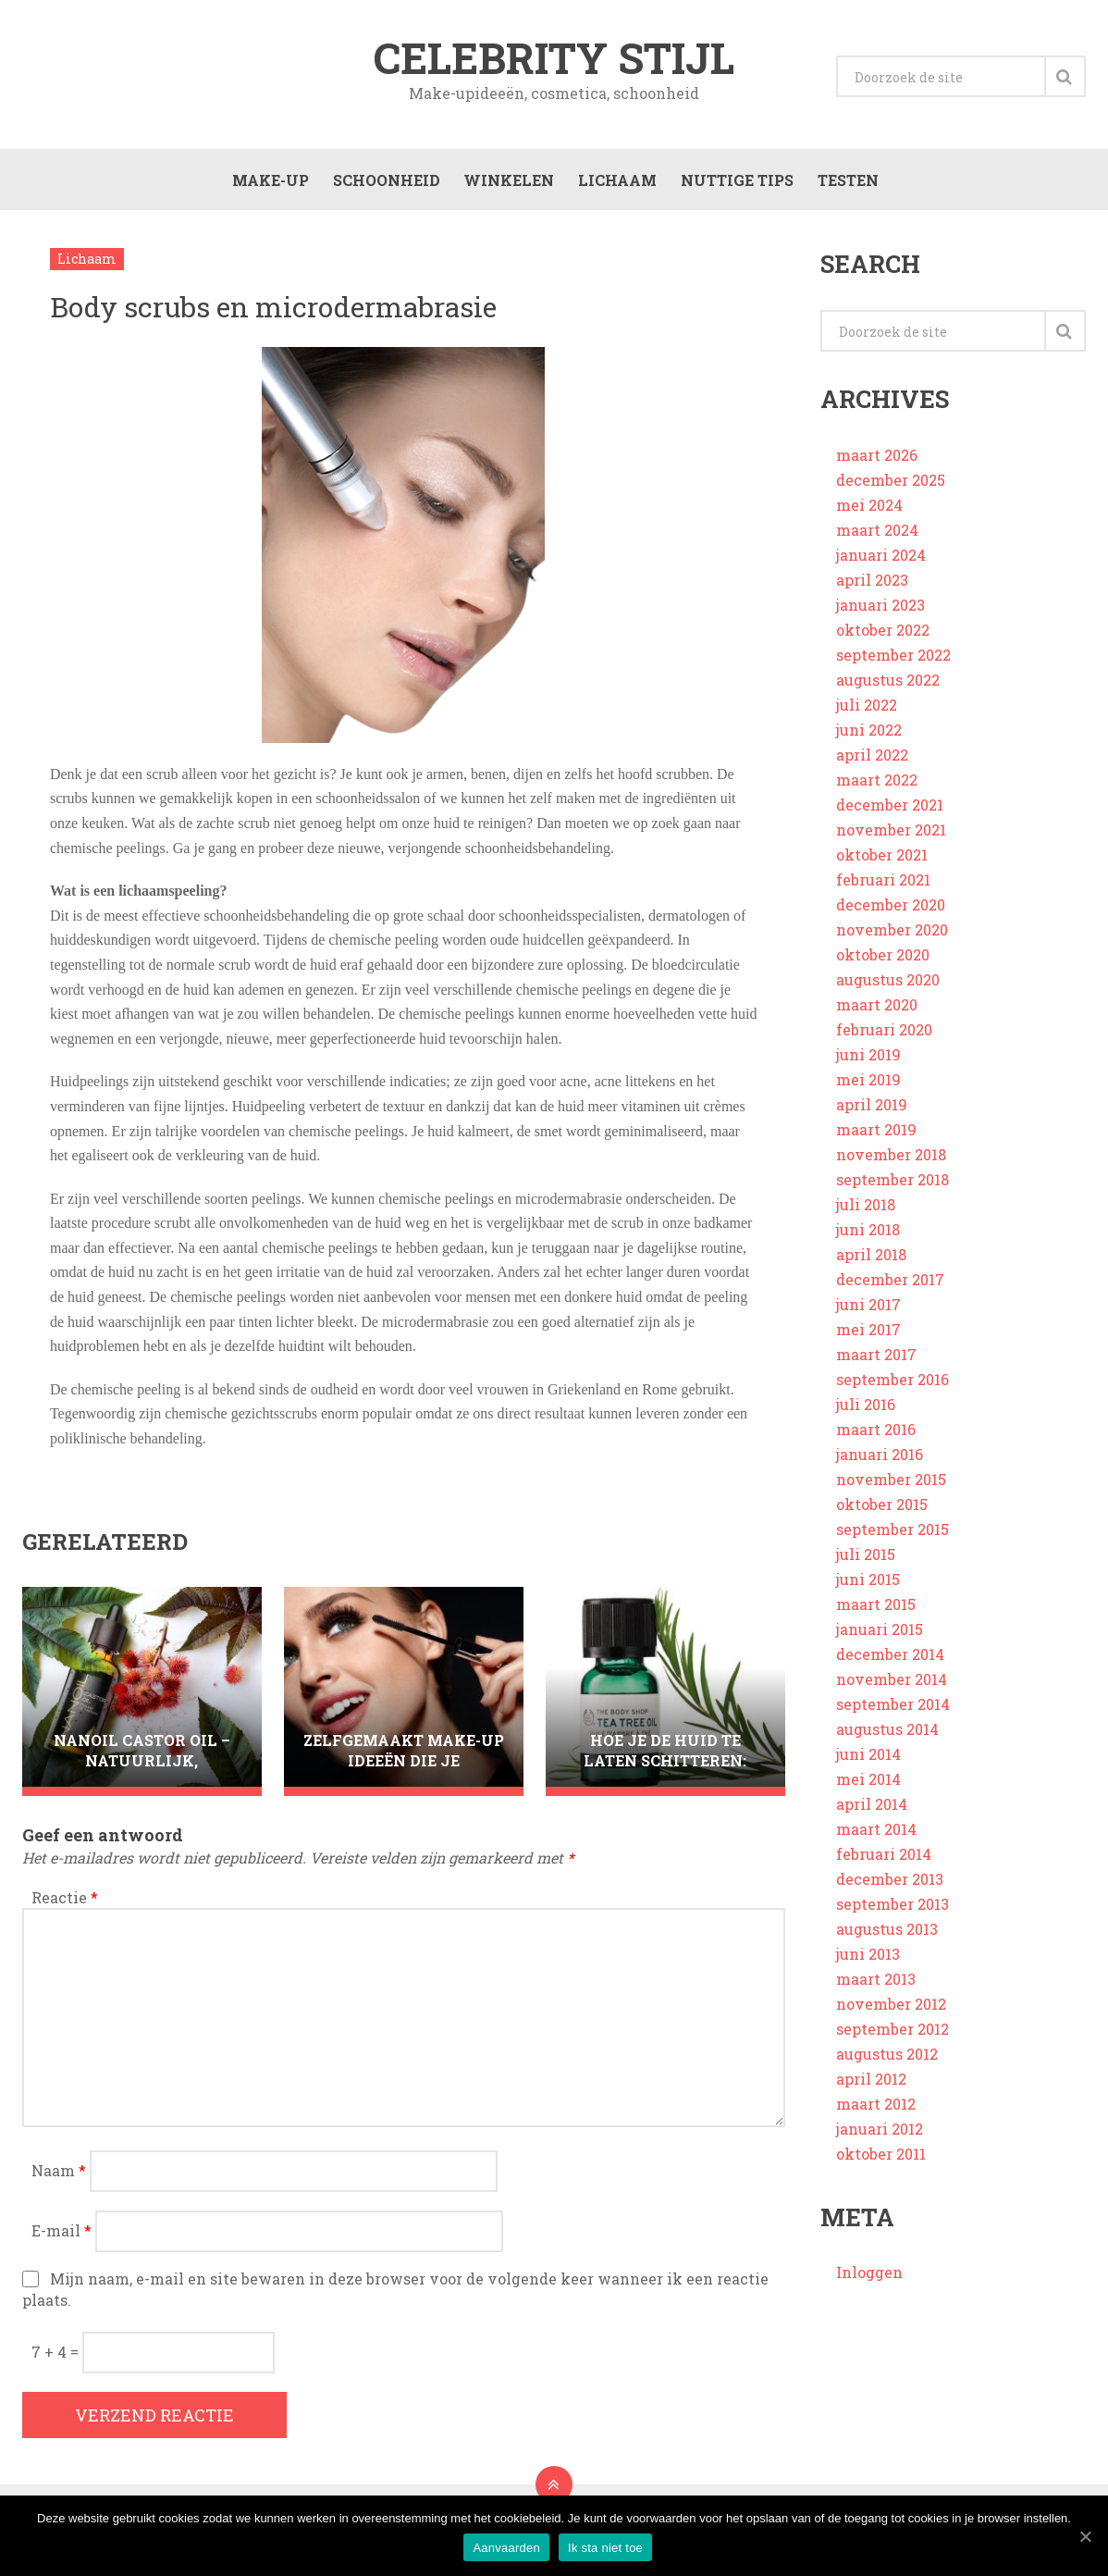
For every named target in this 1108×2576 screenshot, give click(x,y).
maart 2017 (876, 1364)
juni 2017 (868, 1314)
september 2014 (893, 1714)
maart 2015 (876, 1614)
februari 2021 (883, 889)
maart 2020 (876, 1014)
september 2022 (893, 665)
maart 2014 (876, 1839)
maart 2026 (876, 465)
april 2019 (871, 1114)
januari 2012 (879, 2139)
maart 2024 (877, 540)
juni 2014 (868, 1764)
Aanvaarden (507, 2549)
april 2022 (872, 764)
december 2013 (889, 1889)
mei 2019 (868, 1089)
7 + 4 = (56, 2362)
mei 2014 (868, 1789)
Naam (58, 2180)
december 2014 (890, 1664)
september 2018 (892, 1189)
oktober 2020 (882, 964)
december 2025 (890, 490)
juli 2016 (865, 1414)
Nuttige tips (734, 186)
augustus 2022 (888, 690)
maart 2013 (876, 1989)
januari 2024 (881, 565)
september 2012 (892, 2039)
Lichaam (614, 186)
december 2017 (890, 1289)
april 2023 (872, 590)
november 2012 (891, 2014)
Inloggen (869, 2282)
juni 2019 (868, 1064)
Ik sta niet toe (606, 2549)
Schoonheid (383, 186)
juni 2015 (868, 1589)
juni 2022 (869, 739)
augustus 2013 (887, 1939)
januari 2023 (880, 615)
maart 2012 (876, 2114)
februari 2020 (884, 1039)
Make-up (266, 186)
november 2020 (892, 939)
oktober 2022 (882, 640)
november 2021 (891, 839)
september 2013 (892, 1914)
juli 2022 (866, 714)
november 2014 (891, 1689)
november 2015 (891, 1489)
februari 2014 (883, 1864)
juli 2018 (865, 1214)
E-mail (61, 2240)
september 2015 (892, 1539)
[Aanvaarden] (1085, 2536)
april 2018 (871, 1264)
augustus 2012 (887, 2064)
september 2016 (892, 1389)
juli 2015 (865, 1564)
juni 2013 (868, 1964)
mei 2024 (869, 515)
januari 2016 (879, 1464)
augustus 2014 (887, 1739)
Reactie (64, 1907)
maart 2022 (876, 789)
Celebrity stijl (553, 59)
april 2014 (871, 1814)
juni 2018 (868, 1239)
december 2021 (889, 814)
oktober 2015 (882, 1514)
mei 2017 (868, 1339)
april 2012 (871, 2089)
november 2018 (891, 1164)
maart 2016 (876, 1439)
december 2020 (890, 914)
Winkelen (506, 186)
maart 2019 (876, 1139)
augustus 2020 (888, 989)
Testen (845, 186)
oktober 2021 (882, 864)
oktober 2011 (881, 2164)
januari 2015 (879, 1639)
